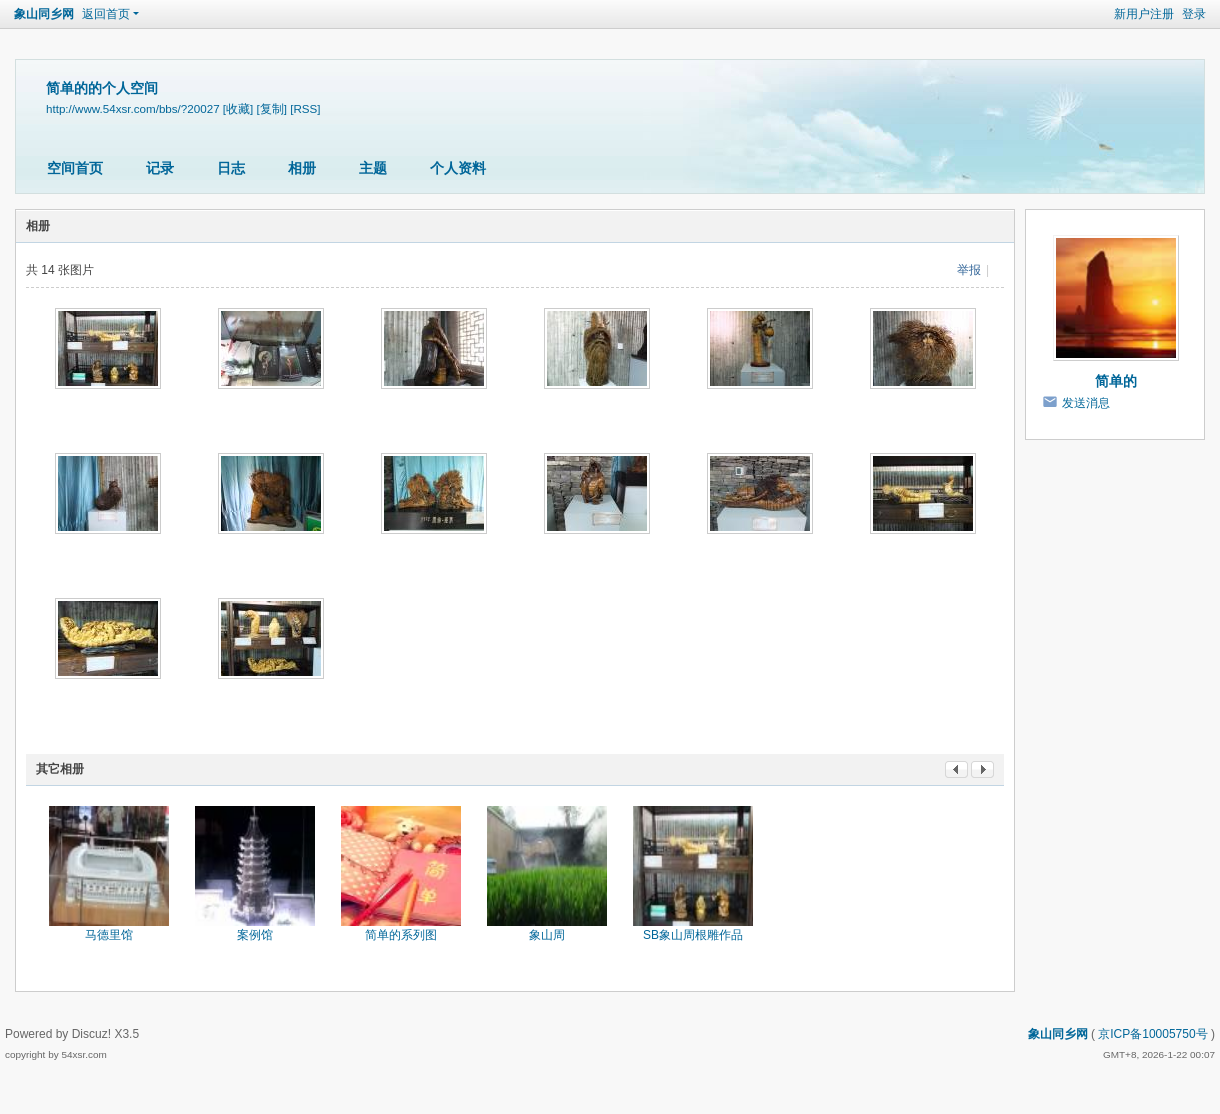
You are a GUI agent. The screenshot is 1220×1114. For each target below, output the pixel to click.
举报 (969, 270)
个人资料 (458, 168)
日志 (231, 168)
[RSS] (305, 108)
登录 (1194, 14)
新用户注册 (1144, 14)
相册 (302, 168)
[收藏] (238, 108)
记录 (160, 168)
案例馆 (255, 935)
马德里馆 (109, 935)
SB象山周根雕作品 (693, 935)
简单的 (1116, 381)
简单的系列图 (401, 935)
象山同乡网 (44, 14)
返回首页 (106, 14)
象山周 (547, 935)
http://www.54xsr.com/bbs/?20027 (133, 108)
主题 (373, 168)
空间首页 (75, 168)
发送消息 (1086, 403)
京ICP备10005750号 (1152, 1034)
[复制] (272, 108)
